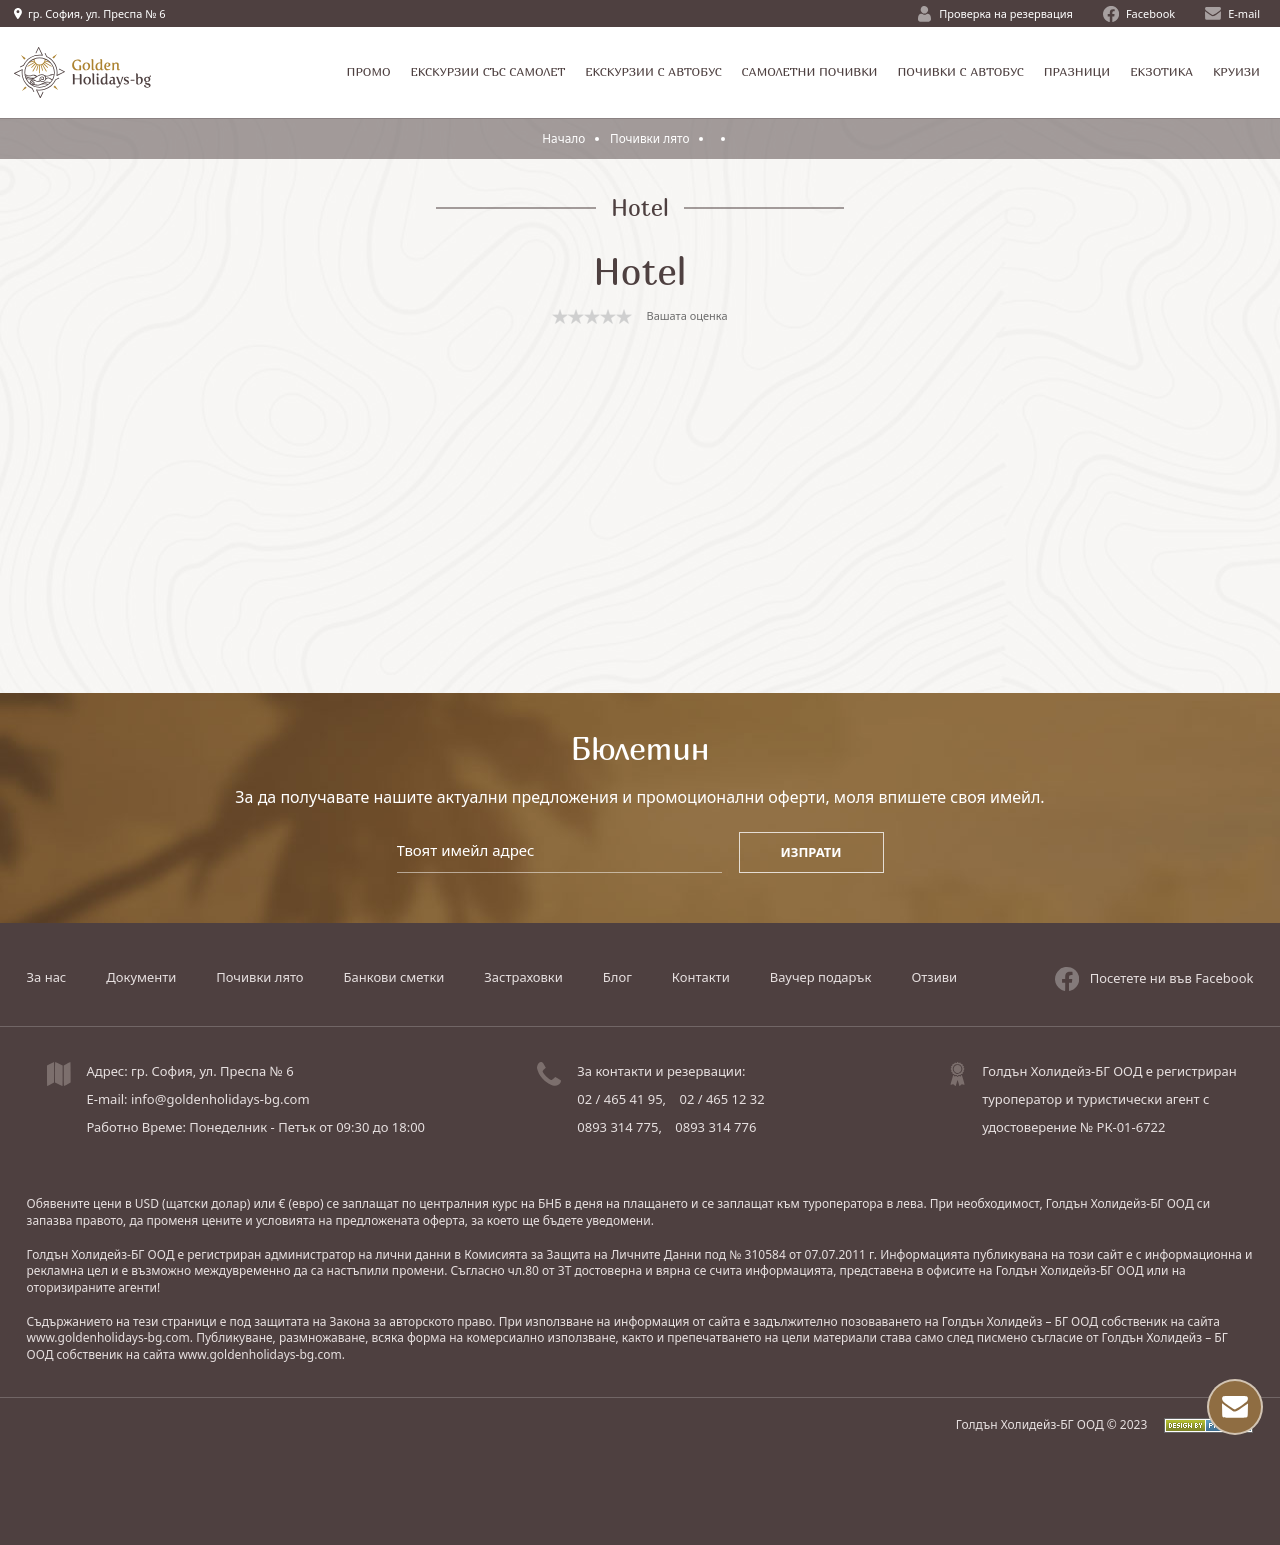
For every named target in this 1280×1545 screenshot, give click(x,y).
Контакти (701, 977)
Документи (141, 977)
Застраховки (523, 977)
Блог (617, 977)
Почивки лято (652, 138)
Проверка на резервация (995, 14)
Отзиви (934, 977)
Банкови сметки (394, 977)
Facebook (1139, 14)
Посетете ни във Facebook (1154, 977)
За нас (47, 977)
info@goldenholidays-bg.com (220, 1099)
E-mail (1232, 13)
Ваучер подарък (821, 977)
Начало (564, 138)
